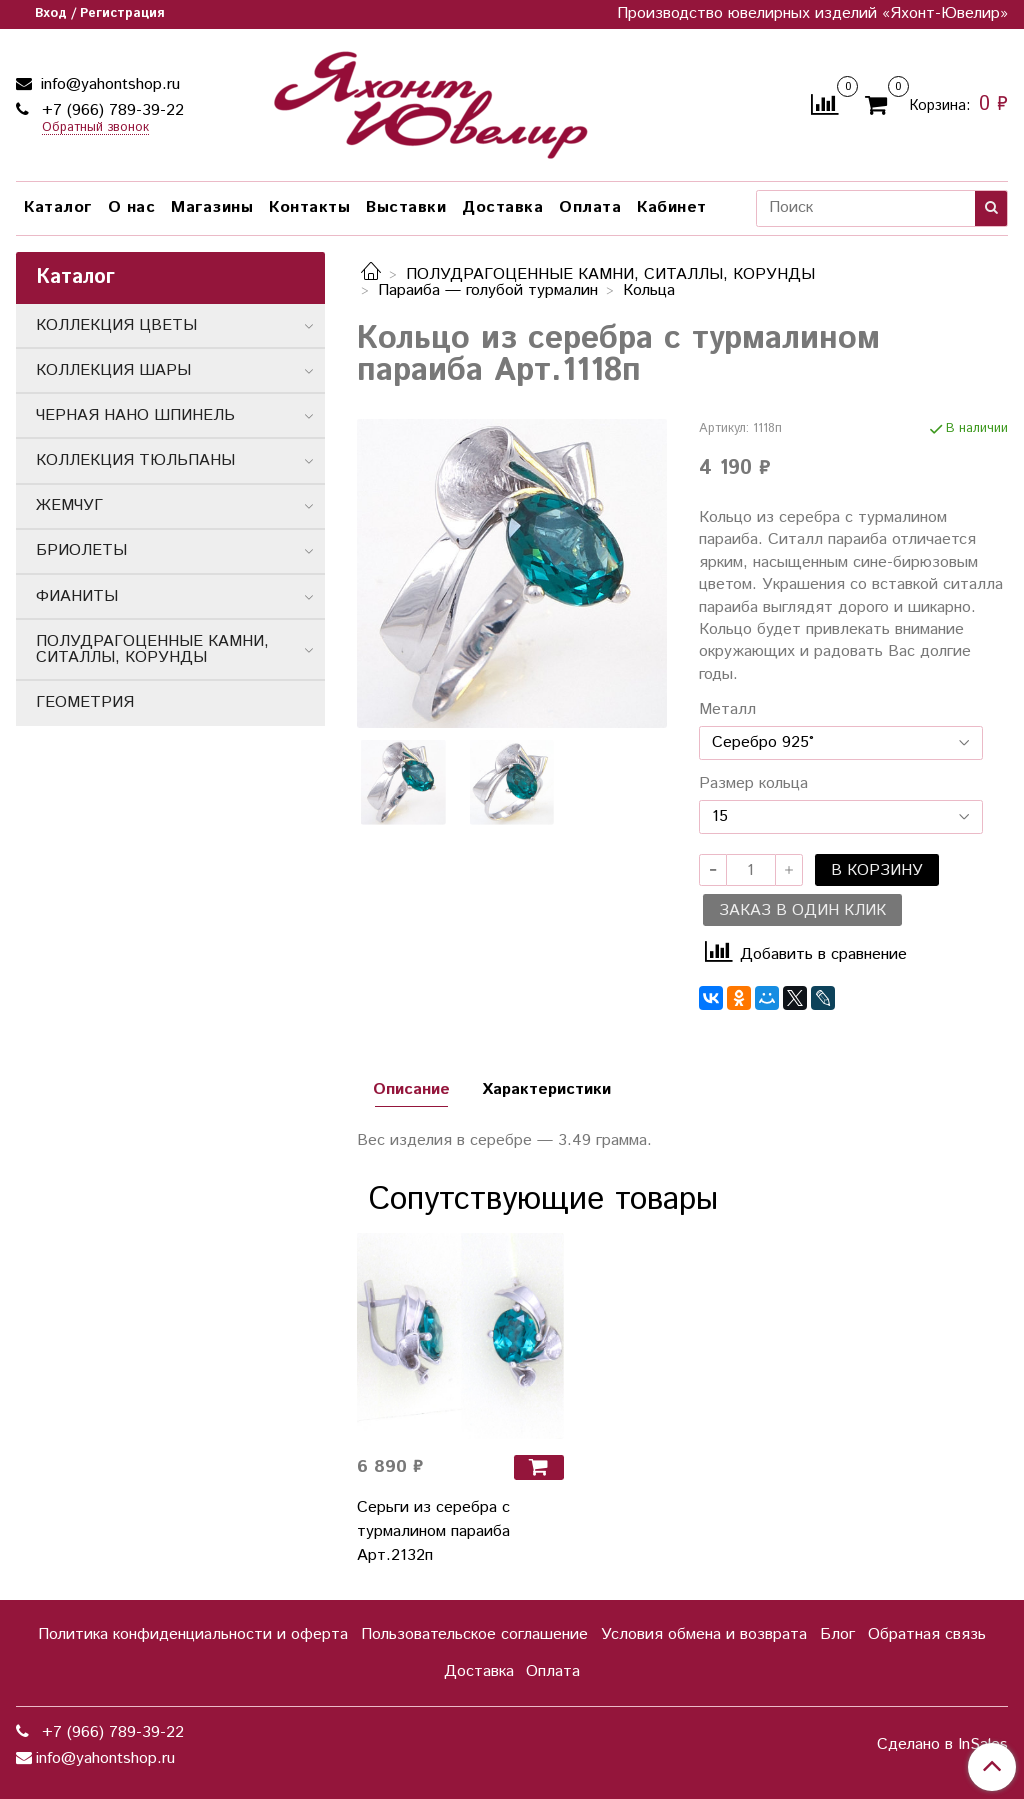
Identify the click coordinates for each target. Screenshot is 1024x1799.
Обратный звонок (95, 128)
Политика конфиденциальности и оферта (193, 1634)
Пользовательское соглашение (474, 1634)
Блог (837, 1634)
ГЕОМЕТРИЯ (85, 702)
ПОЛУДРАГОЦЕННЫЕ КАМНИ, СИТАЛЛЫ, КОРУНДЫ (610, 274)
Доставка (502, 207)
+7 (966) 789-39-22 (110, 110)
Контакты (309, 207)
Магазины (212, 207)
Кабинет (672, 207)
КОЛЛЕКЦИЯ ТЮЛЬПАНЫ (135, 460)
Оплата (590, 207)
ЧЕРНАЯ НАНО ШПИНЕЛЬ (135, 415)
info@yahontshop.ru (108, 84)
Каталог (58, 207)
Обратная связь (927, 1634)
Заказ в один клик (802, 910)
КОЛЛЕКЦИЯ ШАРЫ (113, 370)
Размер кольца (753, 784)
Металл (727, 710)
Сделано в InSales (942, 1745)
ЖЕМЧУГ (69, 505)
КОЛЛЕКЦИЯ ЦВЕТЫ (116, 325)
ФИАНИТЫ (77, 596)
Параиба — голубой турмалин (488, 290)
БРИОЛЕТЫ (81, 550)
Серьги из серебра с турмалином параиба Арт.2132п (433, 1531)
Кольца (649, 290)
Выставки (406, 207)
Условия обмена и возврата (704, 1634)
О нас (132, 207)
